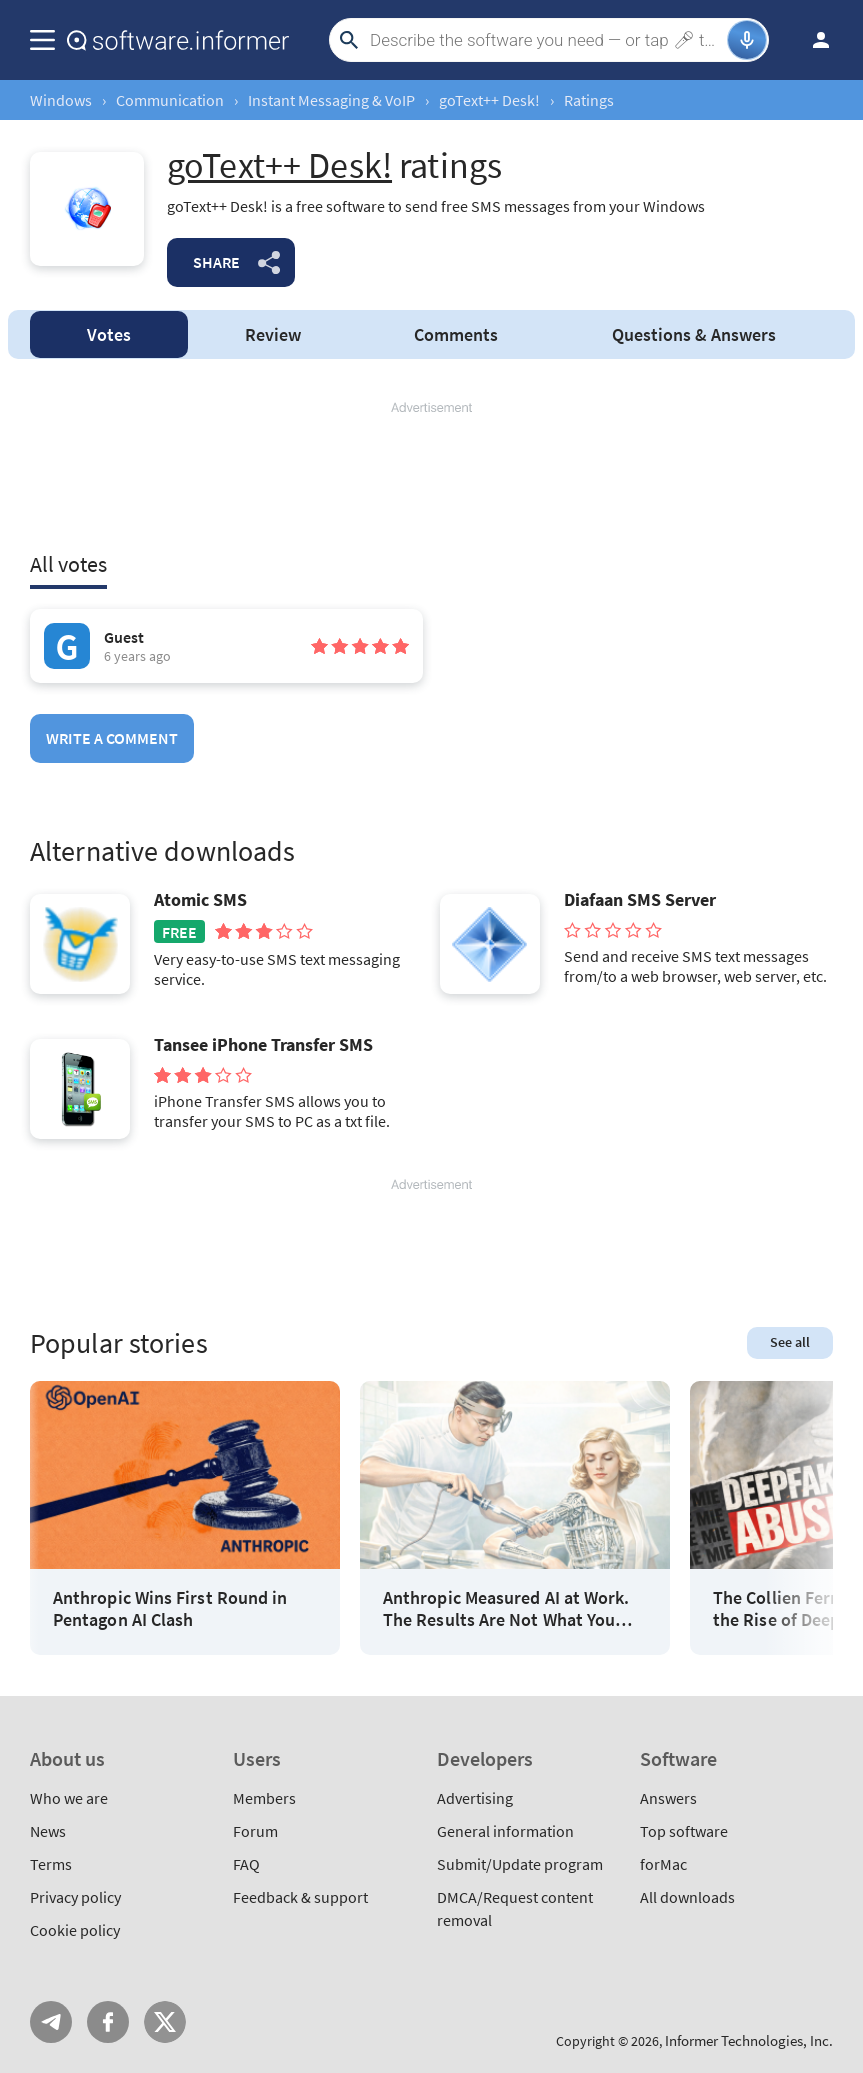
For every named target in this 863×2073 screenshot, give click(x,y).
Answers (694, 334)
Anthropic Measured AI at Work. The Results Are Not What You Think (506, 1608)
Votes (109, 334)
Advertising (475, 1798)
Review (273, 334)
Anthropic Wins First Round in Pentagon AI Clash (170, 1608)
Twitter (165, 2022)
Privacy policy (75, 1897)
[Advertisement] (431, 477)
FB (108, 2022)
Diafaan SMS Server (640, 900)
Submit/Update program (520, 1864)
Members (264, 1798)
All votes (68, 564)
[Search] (546, 40)
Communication (170, 100)
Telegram (51, 2022)
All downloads (687, 1897)
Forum (255, 1831)
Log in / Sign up (812, 40)
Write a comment (112, 738)
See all (790, 1342)
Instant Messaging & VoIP (331, 100)
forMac (663, 1864)
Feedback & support (300, 1897)
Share (216, 262)
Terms (51, 1864)
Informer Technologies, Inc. (749, 2040)
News (48, 1831)
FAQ (246, 1864)
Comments (456, 334)
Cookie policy (75, 1930)
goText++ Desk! (489, 100)
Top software (684, 1831)
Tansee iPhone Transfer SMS (263, 1045)
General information (505, 1831)
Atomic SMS (200, 900)
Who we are (69, 1798)
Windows (61, 100)
